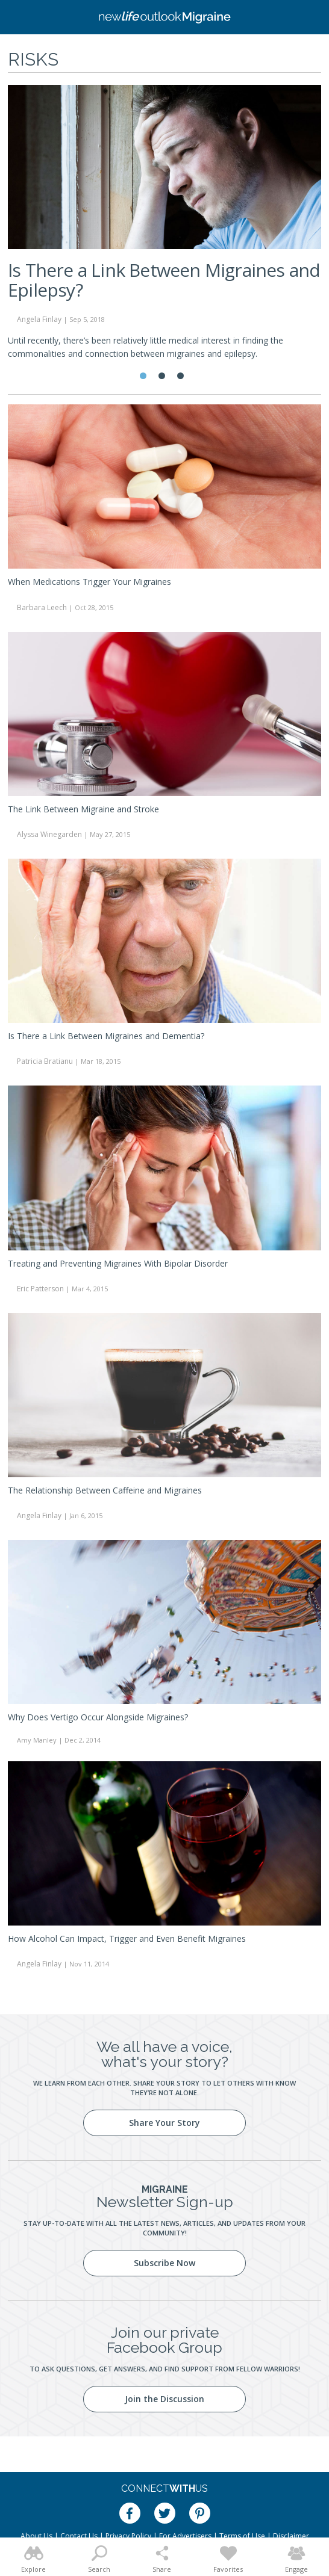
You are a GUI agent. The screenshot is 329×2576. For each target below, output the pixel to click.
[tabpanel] (164, 227)
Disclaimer (291, 2536)
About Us (36, 2536)
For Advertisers (185, 2536)
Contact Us (79, 2536)
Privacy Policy (128, 2536)
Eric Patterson (40, 1288)
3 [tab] (180, 375)
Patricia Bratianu (45, 1061)
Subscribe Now (164, 2263)
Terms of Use (242, 2536)
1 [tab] (143, 375)
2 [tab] (161, 375)
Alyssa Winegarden (49, 834)
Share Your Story (164, 2122)
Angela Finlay (39, 319)
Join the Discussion (164, 2399)
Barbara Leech (42, 607)
